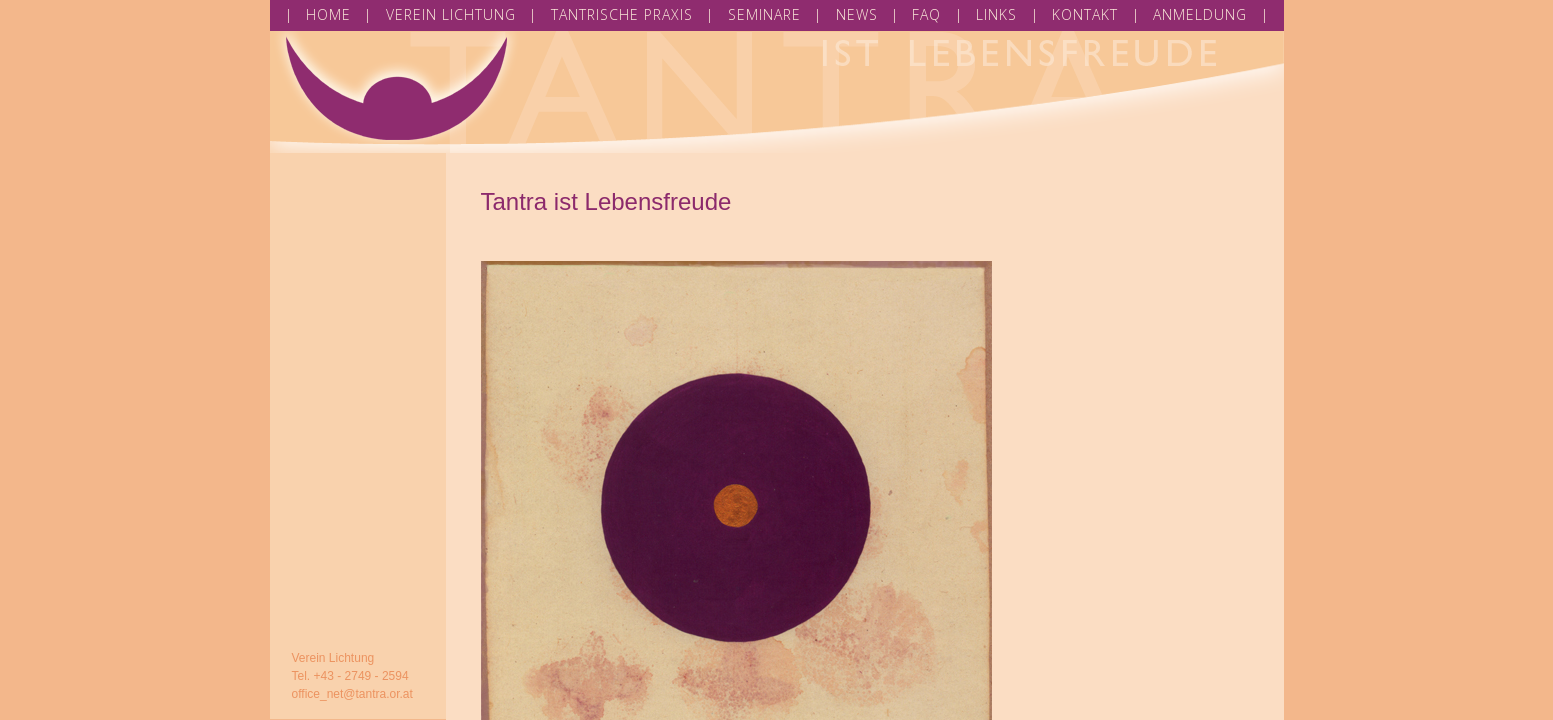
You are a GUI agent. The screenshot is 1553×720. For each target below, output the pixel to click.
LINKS (996, 14)
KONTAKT (1085, 14)
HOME (328, 14)
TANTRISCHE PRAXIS (622, 14)
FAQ (926, 14)
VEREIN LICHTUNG (451, 14)
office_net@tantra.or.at (352, 694)
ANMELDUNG (1200, 14)
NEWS (857, 14)
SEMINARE (764, 14)
